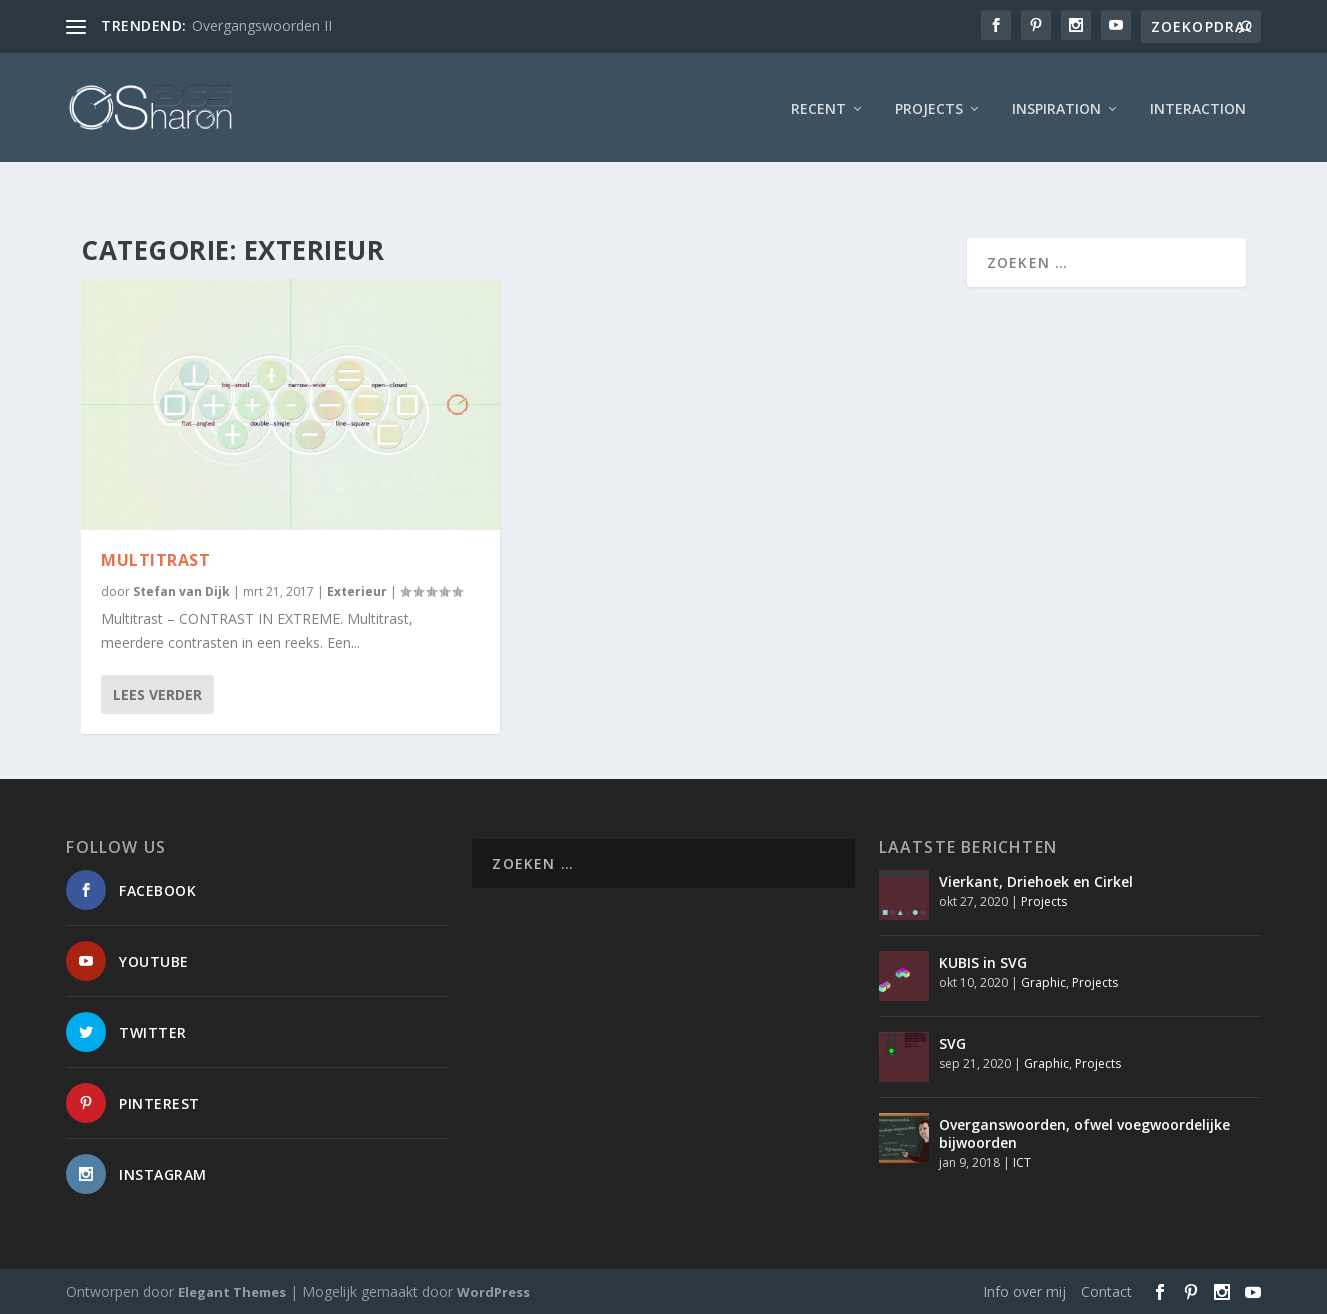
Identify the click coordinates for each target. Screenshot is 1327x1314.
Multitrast (155, 559)
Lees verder (157, 693)
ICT (1022, 1161)
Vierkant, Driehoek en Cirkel (1036, 880)
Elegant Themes (232, 1291)
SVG (952, 1042)
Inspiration (1056, 104)
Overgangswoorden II (262, 25)
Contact (1106, 1290)
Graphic (1043, 981)
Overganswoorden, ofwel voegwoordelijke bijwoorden (1084, 1132)
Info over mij (1024, 1290)
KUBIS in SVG (983, 961)
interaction (1198, 104)
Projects (929, 104)
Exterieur (357, 590)
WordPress (493, 1291)
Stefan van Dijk (181, 590)
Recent (818, 104)
